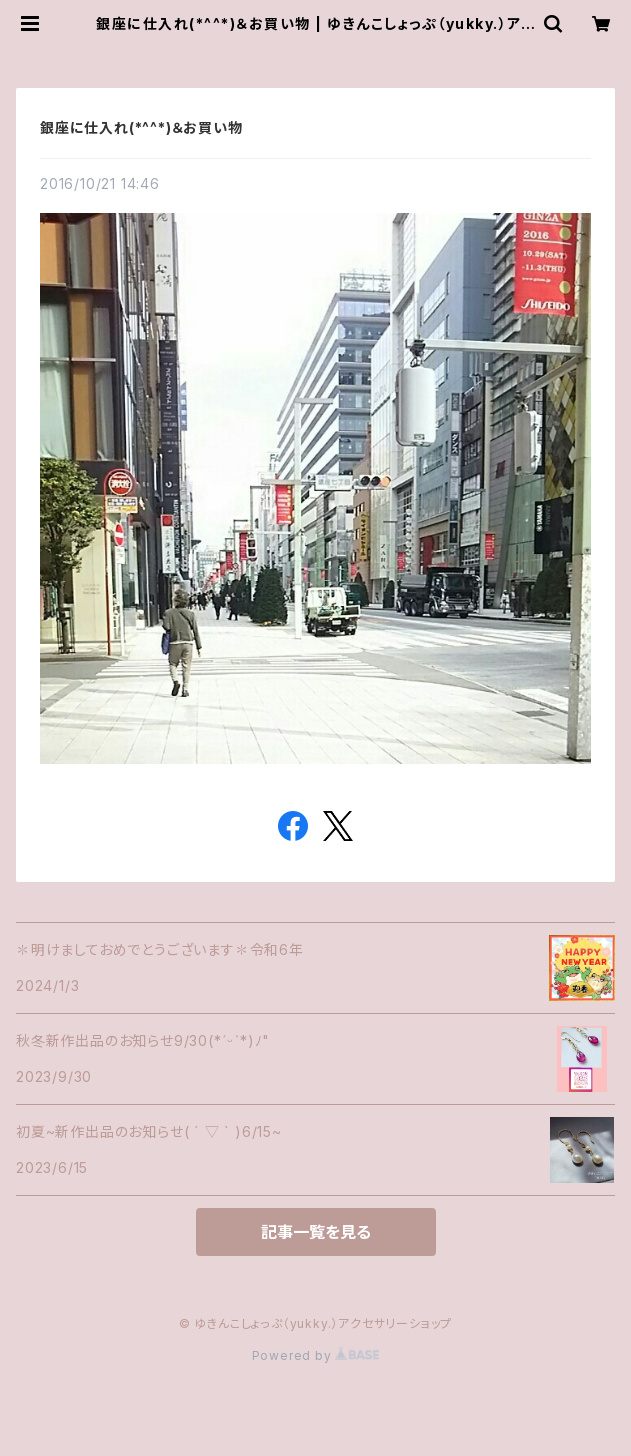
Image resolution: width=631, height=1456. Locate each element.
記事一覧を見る (316, 1232)
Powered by (316, 1355)
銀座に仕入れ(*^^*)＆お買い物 (141, 127)
